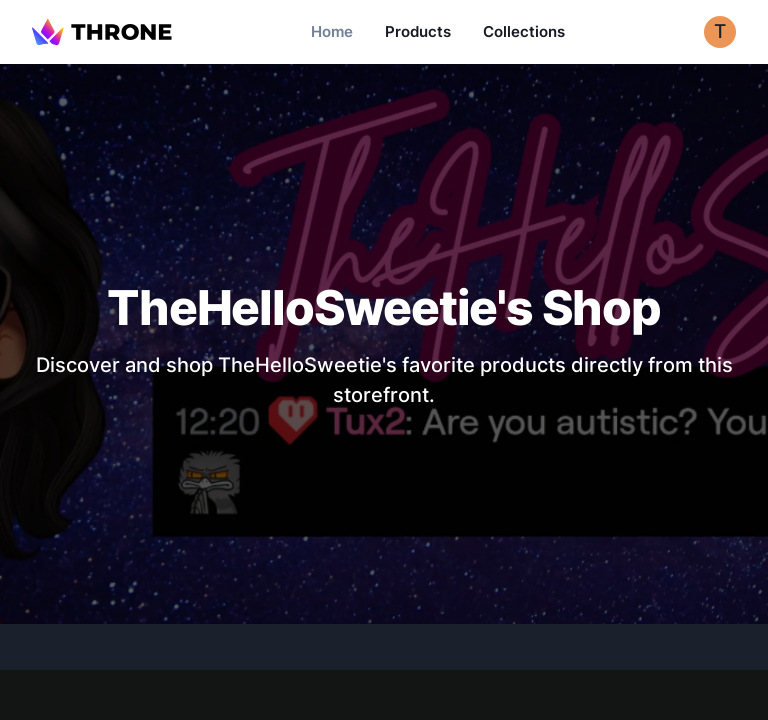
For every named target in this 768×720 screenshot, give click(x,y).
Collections (524, 31)
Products (418, 31)
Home (332, 31)
